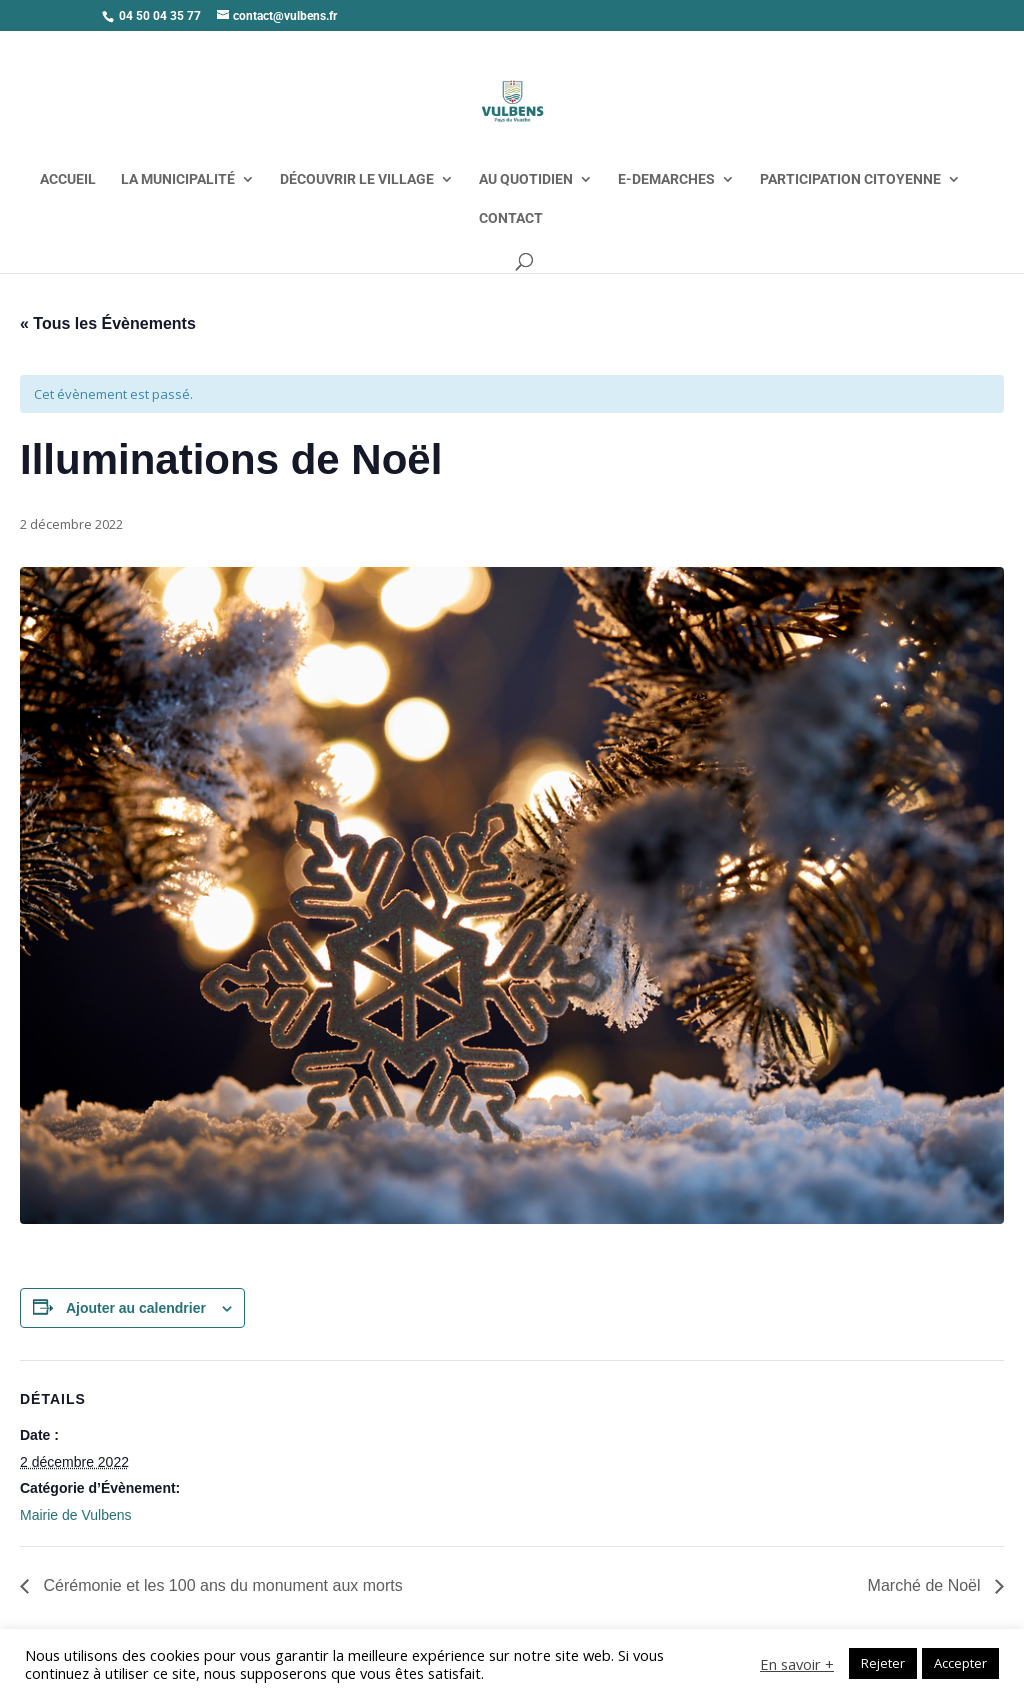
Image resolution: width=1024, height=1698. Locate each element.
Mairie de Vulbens (76, 1515)
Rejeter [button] (883, 1663)
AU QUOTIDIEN (526, 179)
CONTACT (511, 218)
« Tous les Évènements (108, 323)
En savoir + (797, 1664)
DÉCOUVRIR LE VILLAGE (357, 179)
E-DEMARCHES (666, 179)
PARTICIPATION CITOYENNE (850, 179)
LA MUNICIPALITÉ (178, 179)
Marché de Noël (926, 1585)
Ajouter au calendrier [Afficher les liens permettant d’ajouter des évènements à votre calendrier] (136, 1308)
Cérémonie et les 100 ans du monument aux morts (221, 1585)
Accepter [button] (960, 1663)
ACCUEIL (68, 179)
